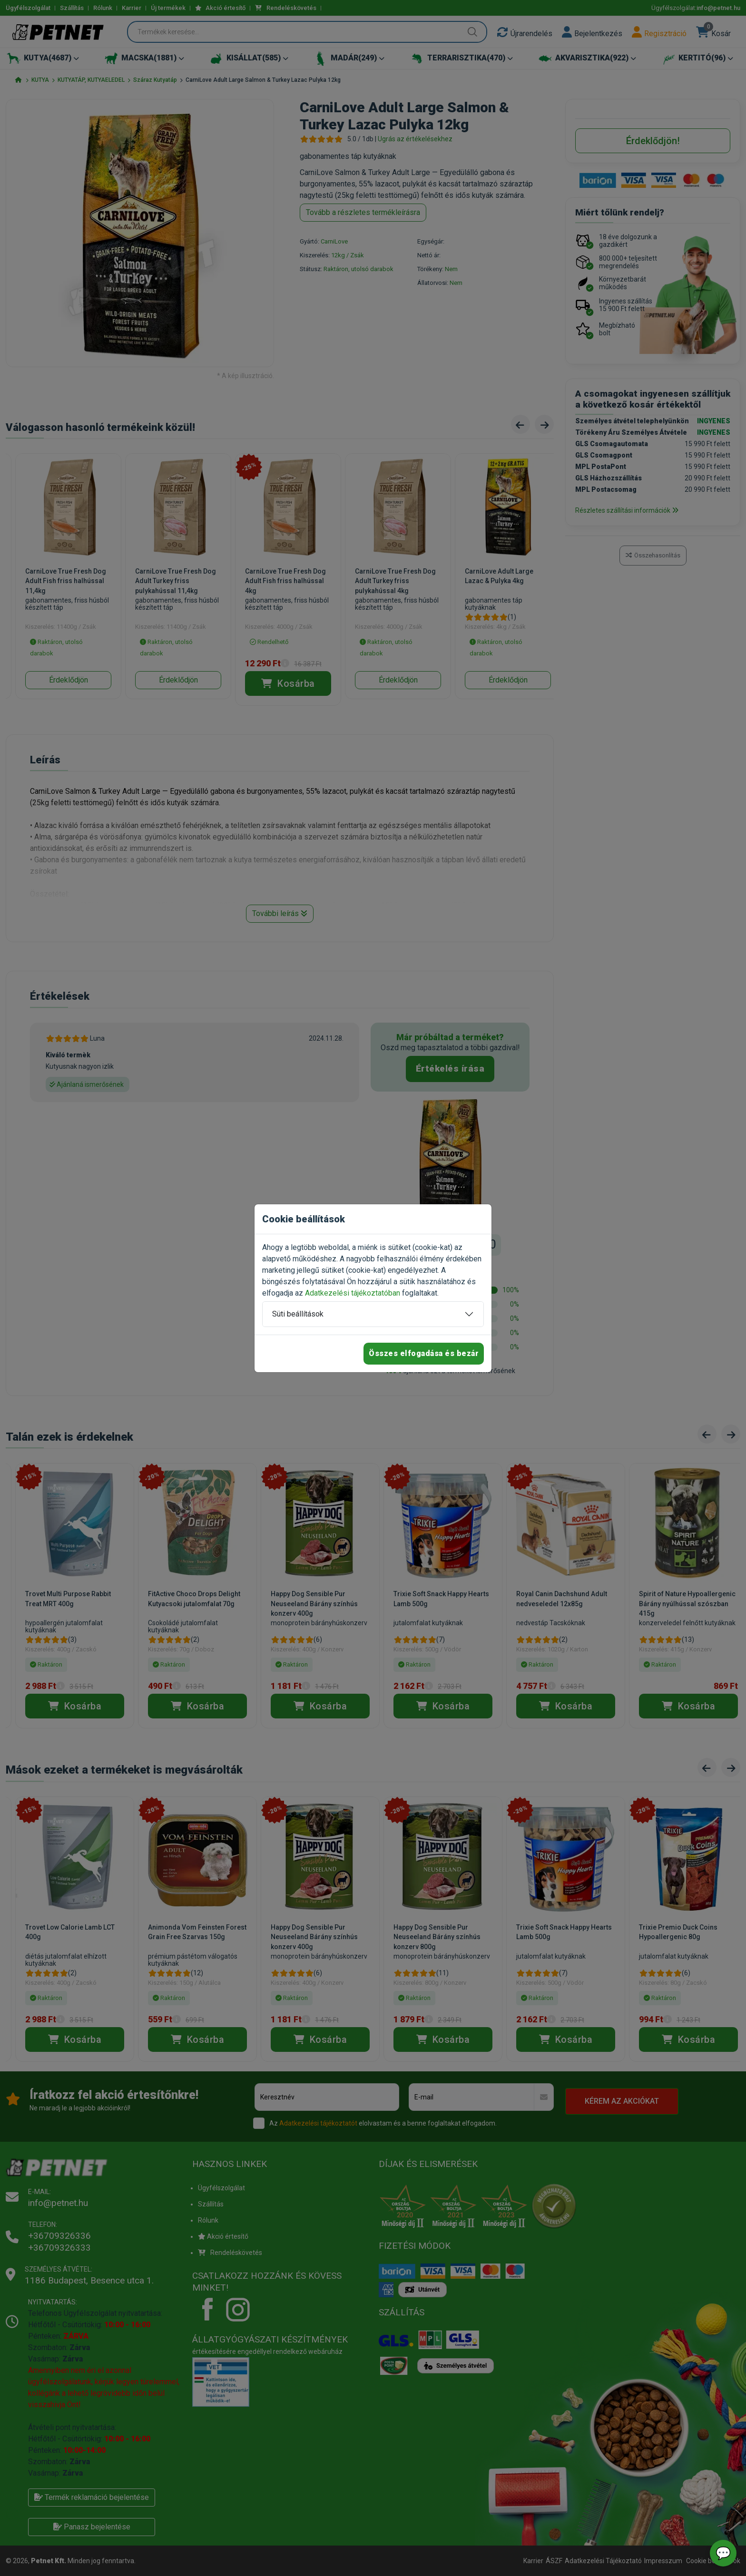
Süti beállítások (298, 1313)
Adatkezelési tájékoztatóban (352, 1293)
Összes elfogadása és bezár (424, 1353)
